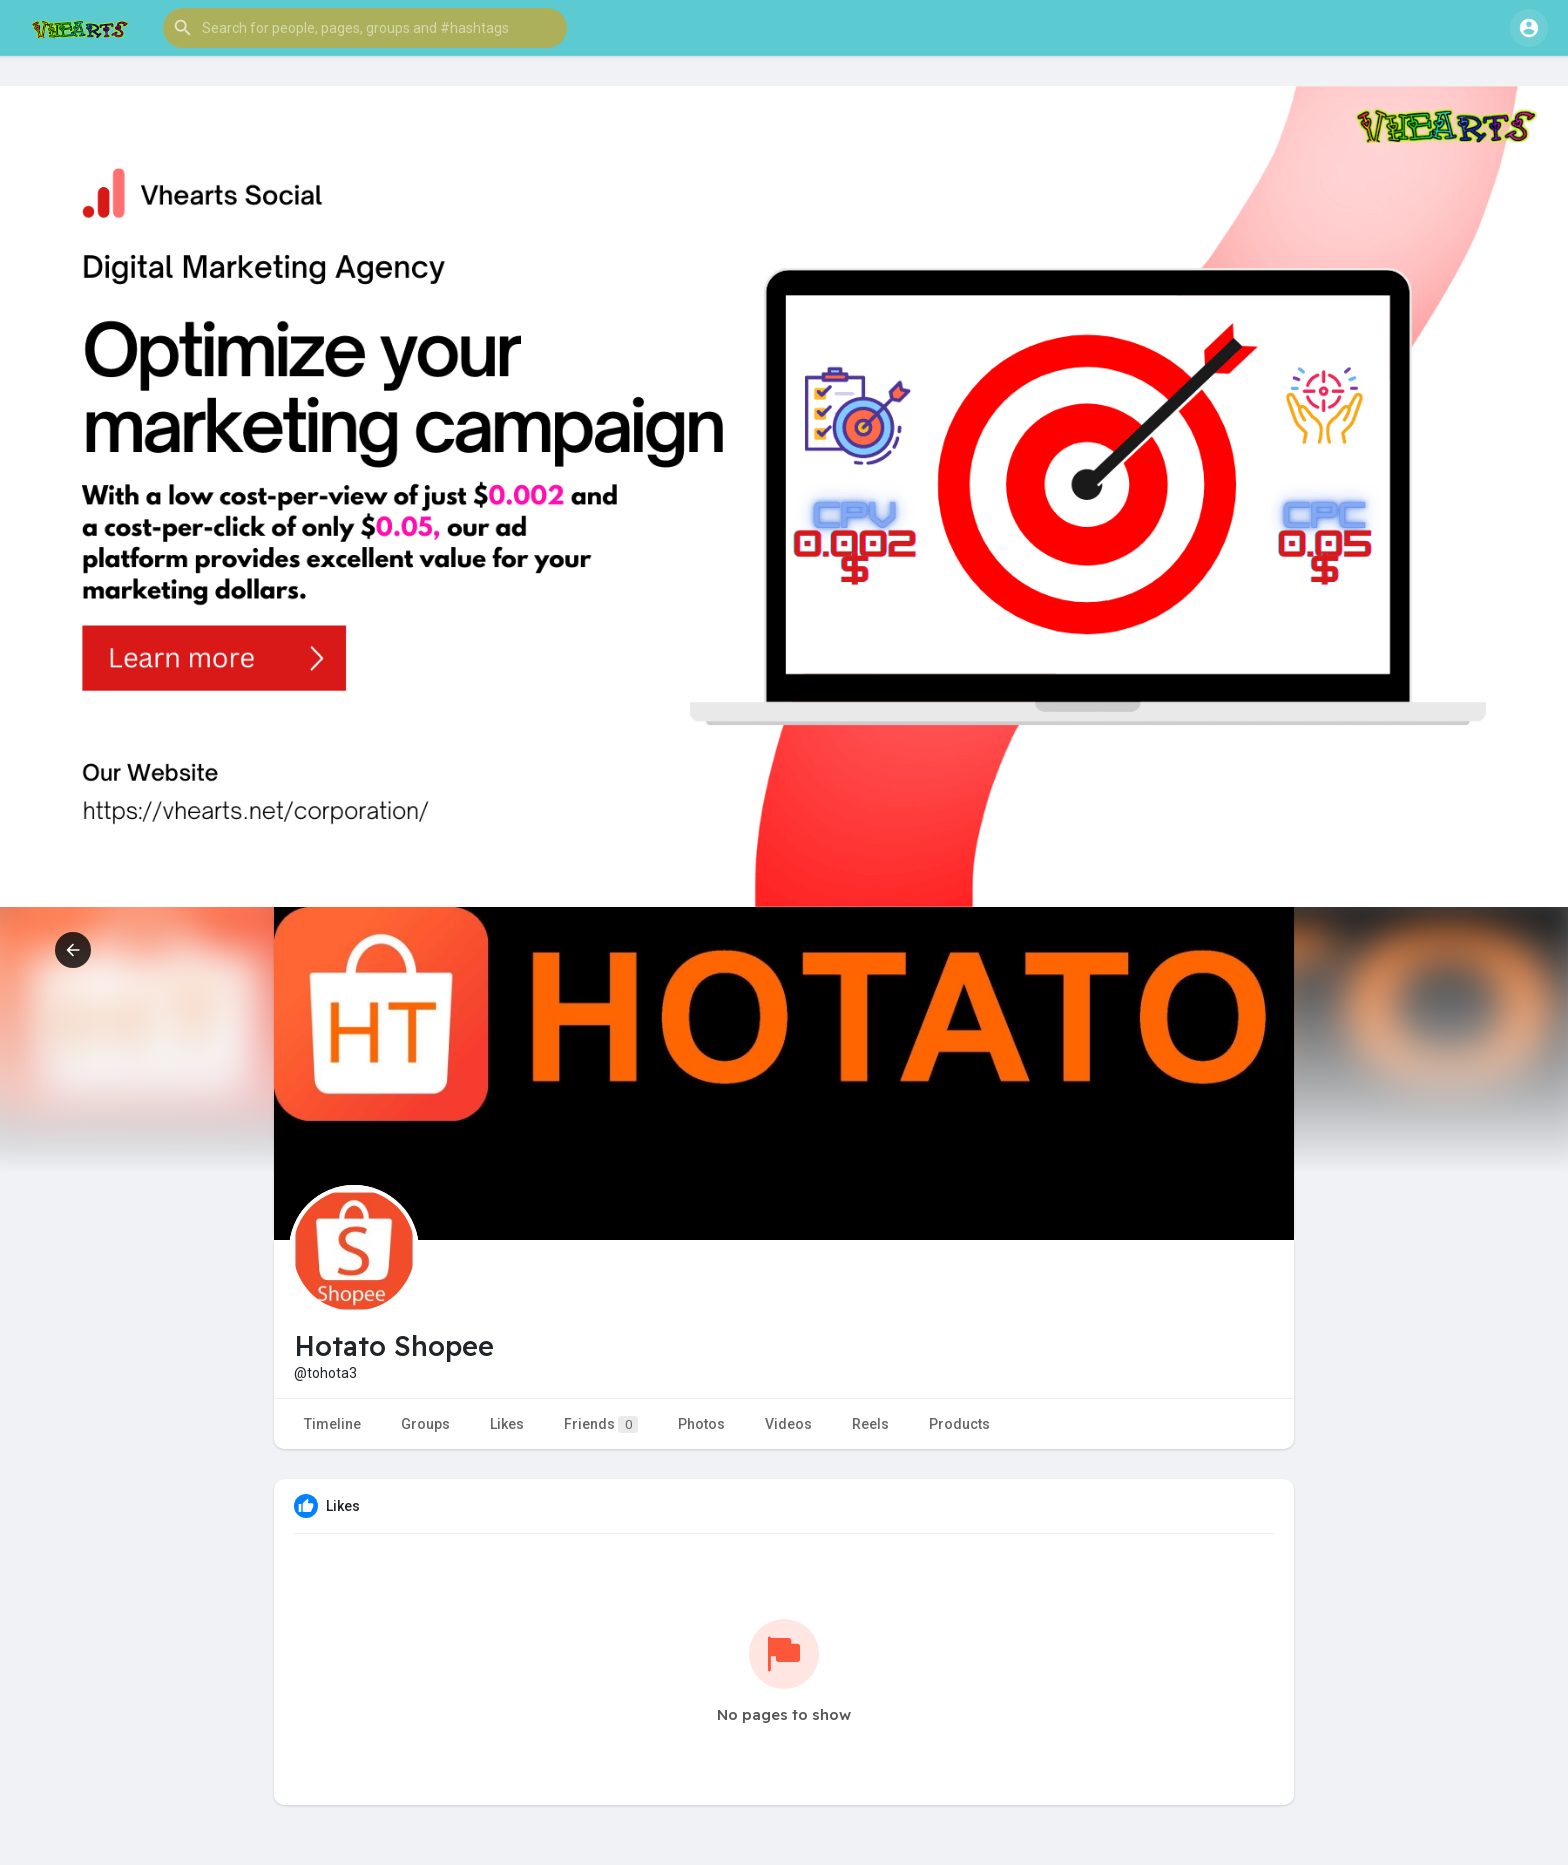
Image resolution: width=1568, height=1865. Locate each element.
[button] (365, 28)
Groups (425, 1424)
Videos (788, 1424)
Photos (701, 1424)
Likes (507, 1424)
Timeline (332, 1424)
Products (959, 1424)
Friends (601, 1424)
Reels (870, 1424)
